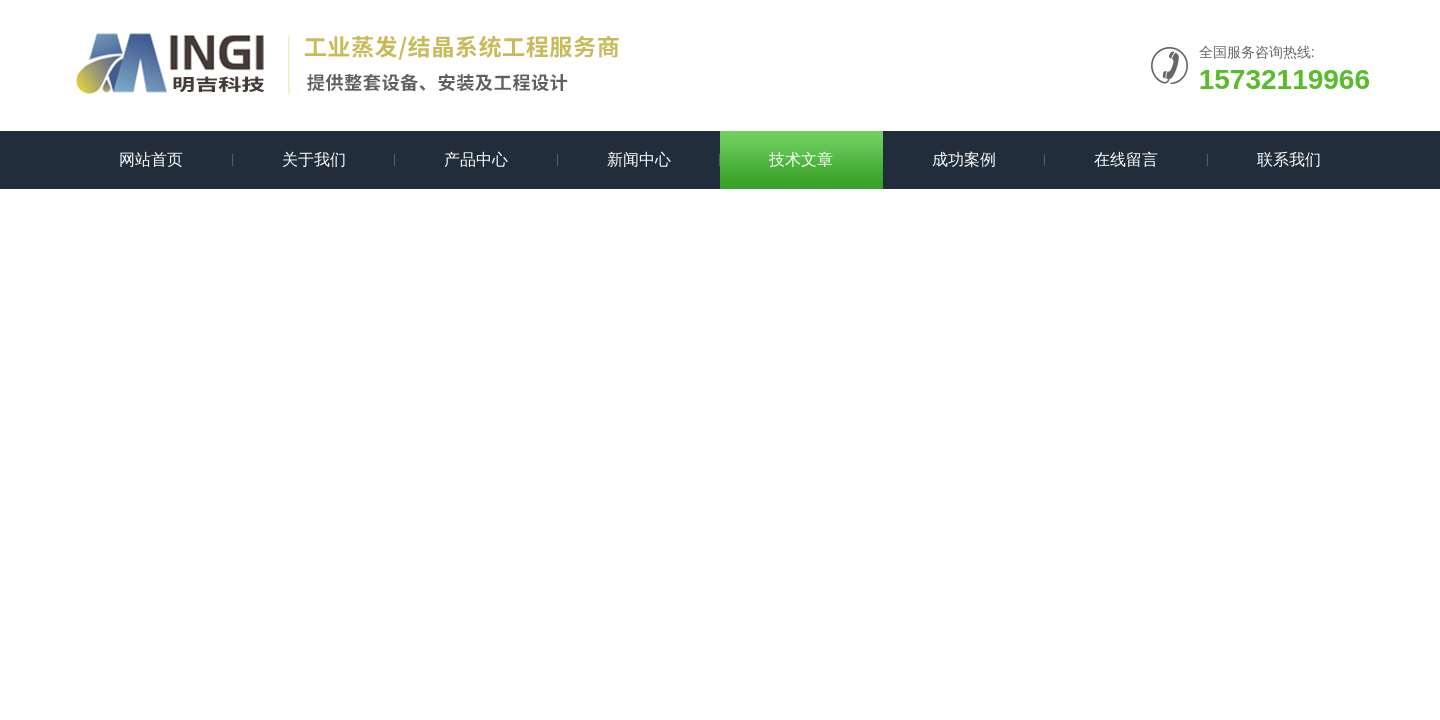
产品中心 (476, 159)
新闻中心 (639, 159)
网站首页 (151, 159)
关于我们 (314, 159)
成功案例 (964, 159)
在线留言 (1126, 159)
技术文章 (801, 159)
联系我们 (1289, 159)
